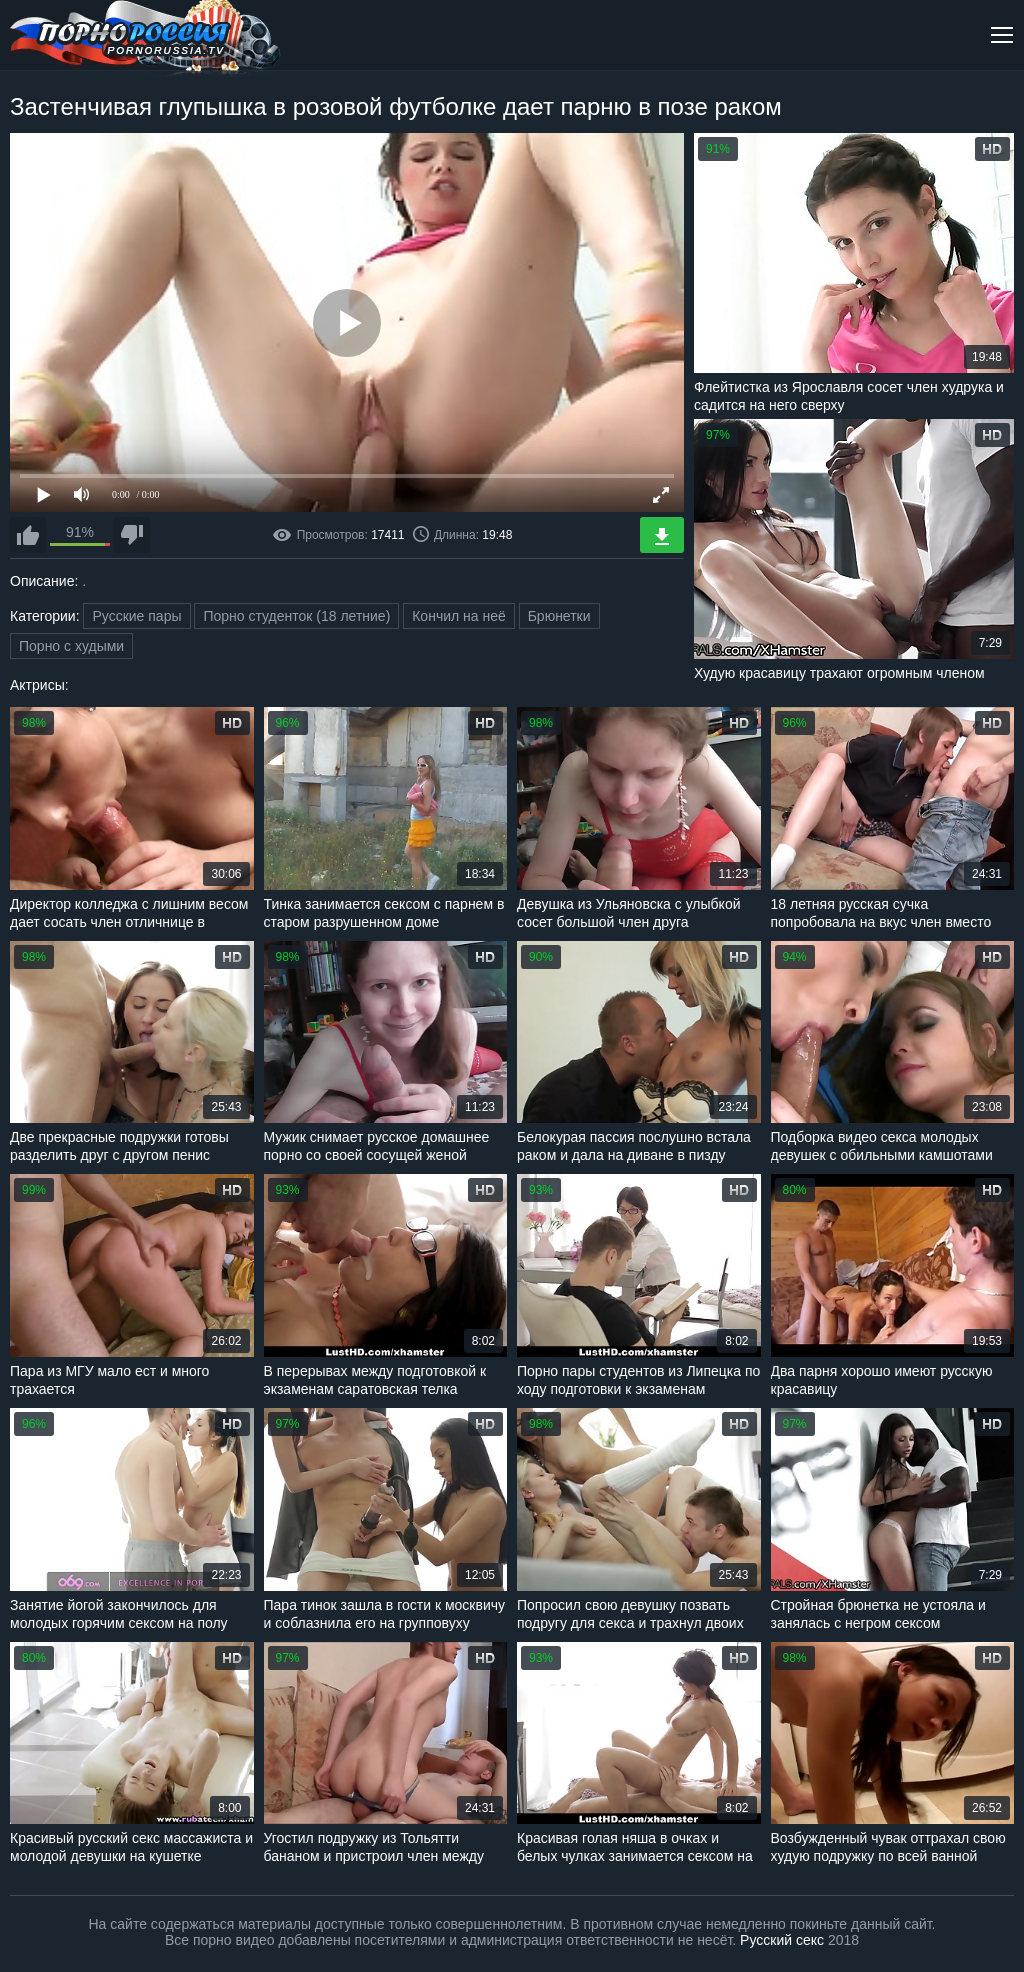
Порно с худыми (71, 646)
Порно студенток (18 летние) (296, 616)
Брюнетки (559, 616)
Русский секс (782, 1940)
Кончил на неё (459, 616)
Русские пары (136, 616)
